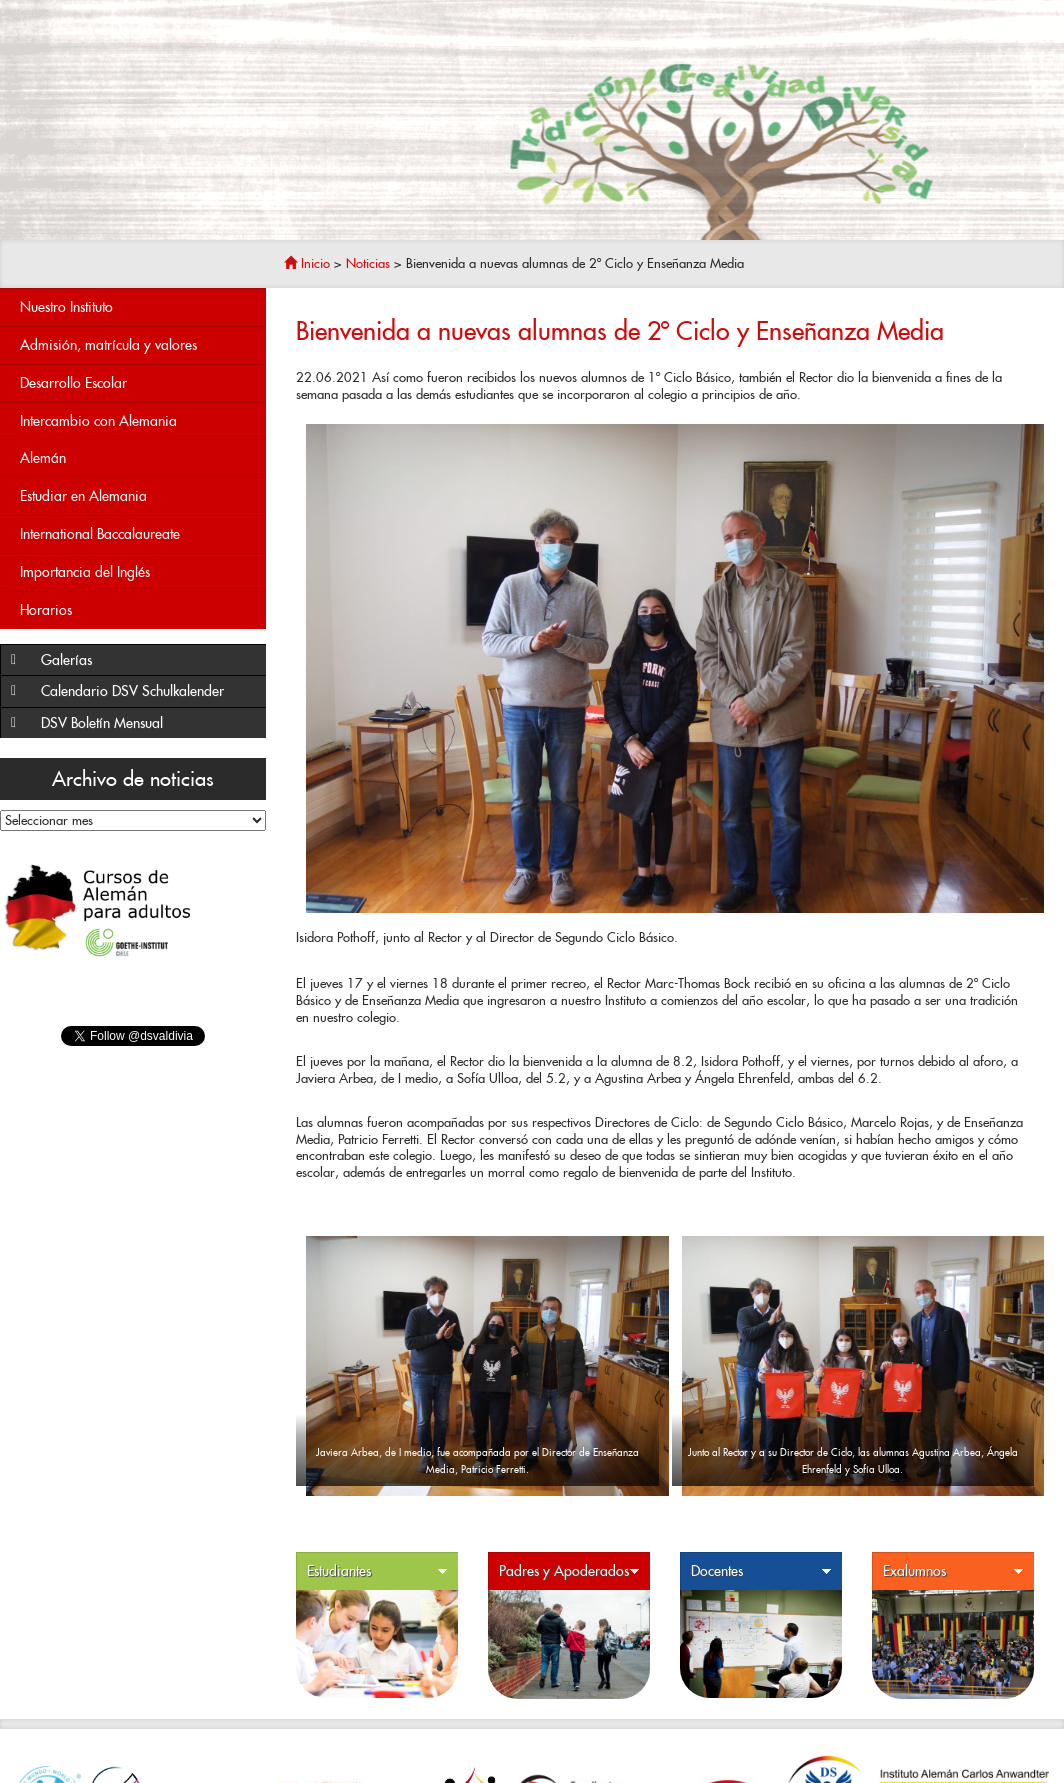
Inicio (307, 263)
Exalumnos (953, 1571)
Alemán (138, 458)
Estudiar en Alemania (83, 496)
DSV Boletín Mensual (148, 723)
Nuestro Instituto (138, 307)
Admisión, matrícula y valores (138, 345)
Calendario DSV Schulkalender (132, 691)
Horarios (138, 610)
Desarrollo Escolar (138, 383)
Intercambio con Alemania (138, 421)
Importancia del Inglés (138, 572)
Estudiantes (377, 1571)
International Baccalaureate (138, 534)
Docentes (761, 1571)
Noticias (368, 263)
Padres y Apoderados (569, 1571)
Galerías (148, 660)
